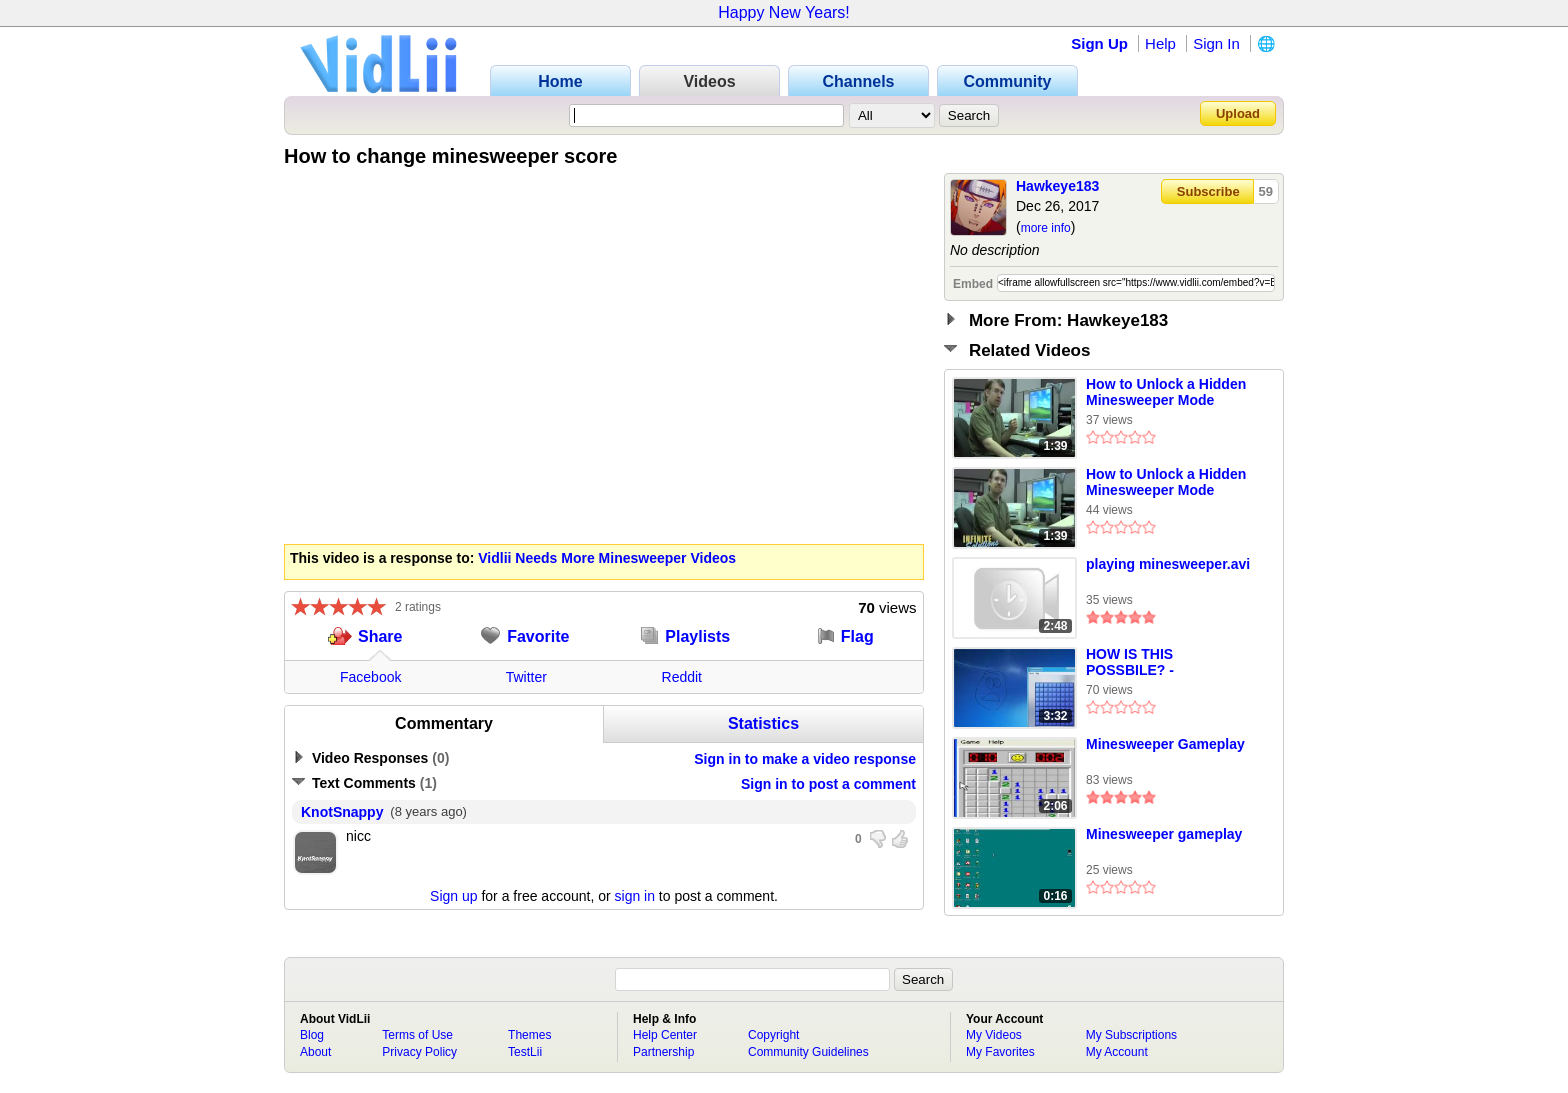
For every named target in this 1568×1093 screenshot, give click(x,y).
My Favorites (1000, 1052)
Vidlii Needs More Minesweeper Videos (607, 558)
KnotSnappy (342, 812)
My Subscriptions (1131, 1035)
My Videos (994, 1035)
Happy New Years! (784, 12)
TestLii (525, 1052)
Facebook (370, 677)
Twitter (526, 677)
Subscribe (1208, 191)
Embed (973, 284)
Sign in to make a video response (805, 759)
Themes (529, 1035)
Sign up (453, 896)
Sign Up (1099, 43)
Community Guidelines (808, 1052)
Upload (1238, 113)
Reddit (682, 677)
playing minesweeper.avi (1168, 564)
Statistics (763, 723)
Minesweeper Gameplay (1165, 744)
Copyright (773, 1035)
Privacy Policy (419, 1052)
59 (1266, 191)
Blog (312, 1035)
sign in (635, 896)
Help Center (665, 1035)
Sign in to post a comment (828, 784)
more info (1046, 228)
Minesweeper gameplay (1164, 834)
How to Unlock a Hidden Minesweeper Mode (1166, 392)
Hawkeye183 (1057, 186)
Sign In (1216, 43)
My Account (1117, 1052)
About (315, 1052)
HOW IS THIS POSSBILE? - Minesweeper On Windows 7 (1141, 663)
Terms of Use (417, 1035)
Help (1160, 43)
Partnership (663, 1052)
